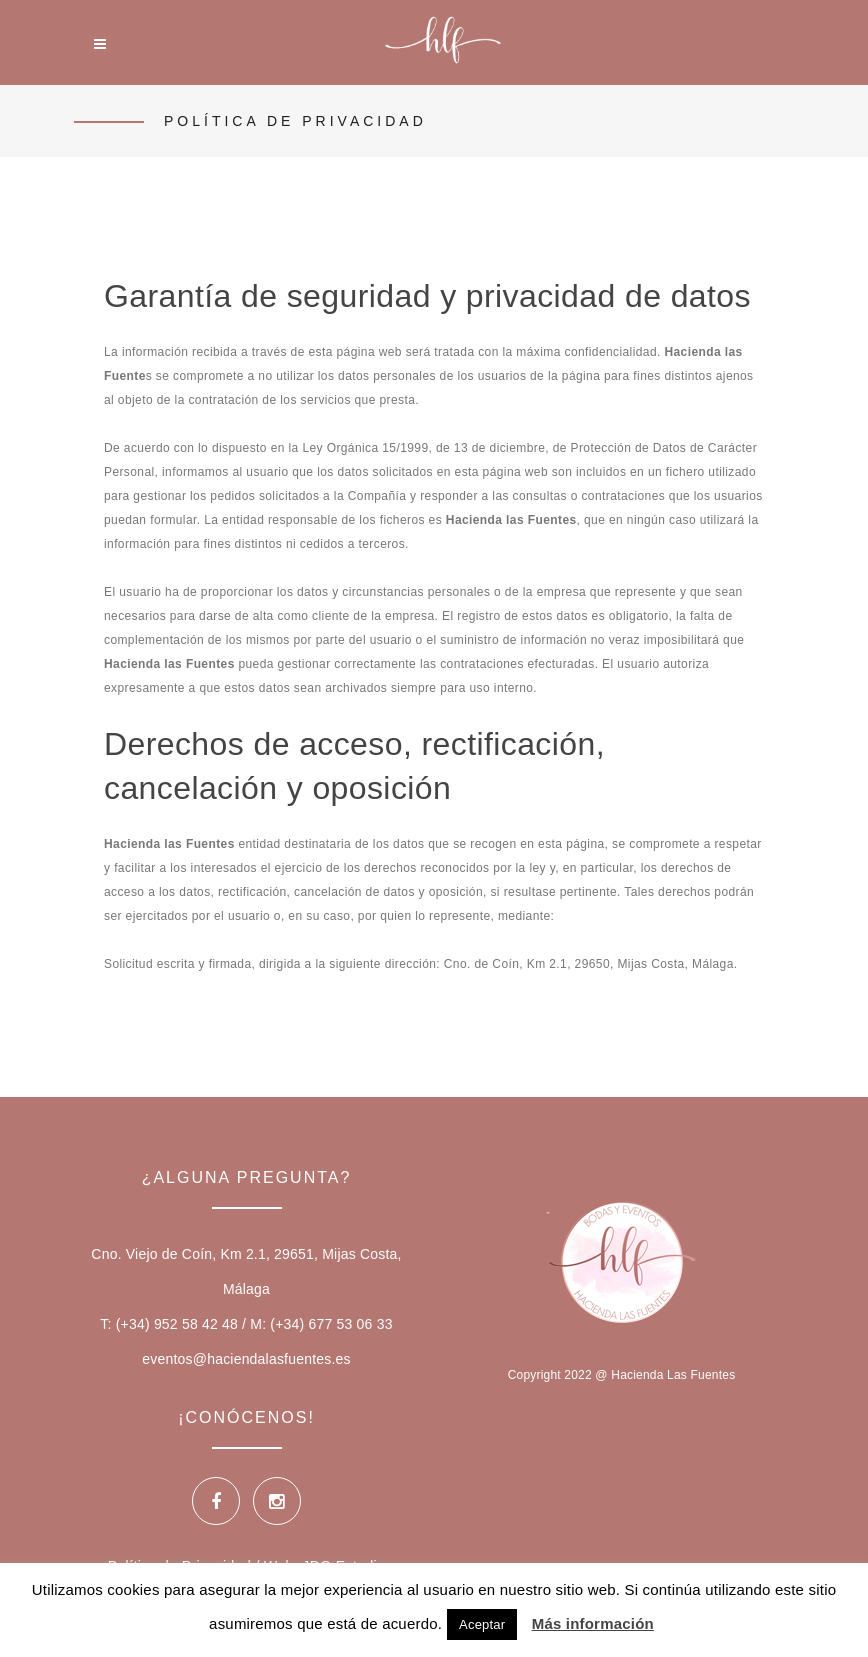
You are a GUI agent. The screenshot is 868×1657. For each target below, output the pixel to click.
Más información (593, 1623)
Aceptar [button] (482, 1624)
